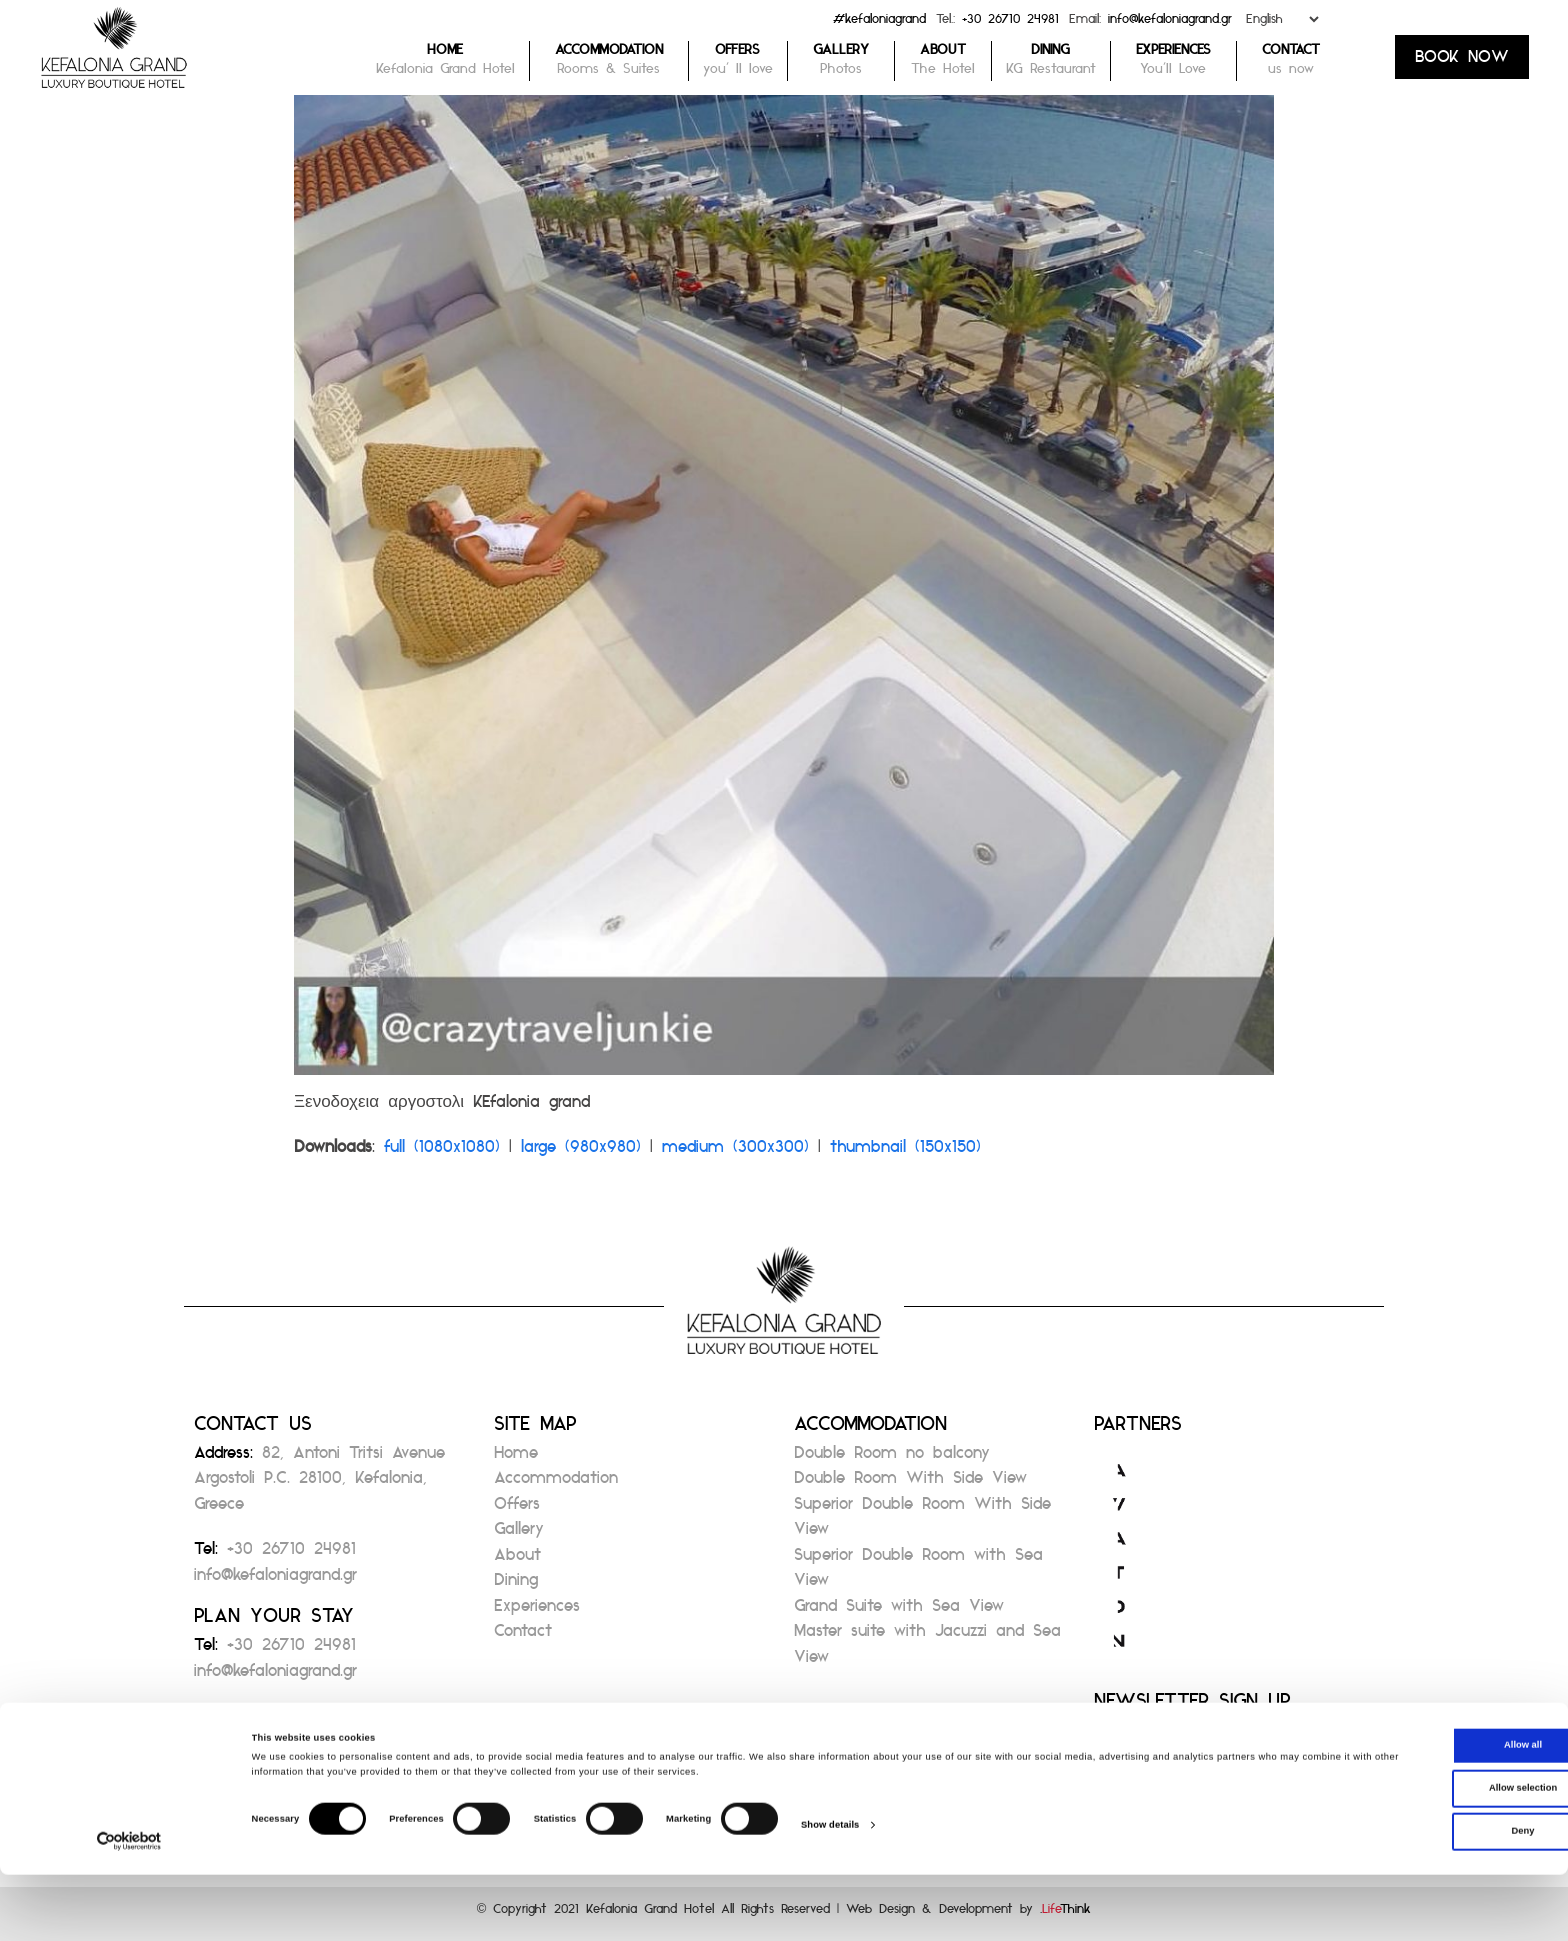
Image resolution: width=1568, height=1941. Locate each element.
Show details (830, 1891)
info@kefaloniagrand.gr (1170, 23)
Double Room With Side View (910, 1483)
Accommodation (556, 1483)
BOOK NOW (1462, 62)
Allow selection (1401, 1854)
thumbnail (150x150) (905, 1152)
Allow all (1401, 1811)
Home (516, 1458)
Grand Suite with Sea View (899, 1611)
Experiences (537, 1611)
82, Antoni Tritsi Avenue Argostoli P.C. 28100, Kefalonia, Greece (319, 1484)
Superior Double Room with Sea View (918, 1573)
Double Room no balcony (892, 1458)
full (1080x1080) (442, 1152)
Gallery (519, 1534)
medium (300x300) (735, 1152)
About (517, 1560)
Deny (1401, 1897)
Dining (516, 1585)
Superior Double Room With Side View (922, 1522)
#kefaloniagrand (879, 23)
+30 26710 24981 (1010, 23)
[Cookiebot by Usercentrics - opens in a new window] (129, 1907)
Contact (523, 1636)
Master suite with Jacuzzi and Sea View (927, 1649)
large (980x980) (581, 1152)
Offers (517, 1509)
